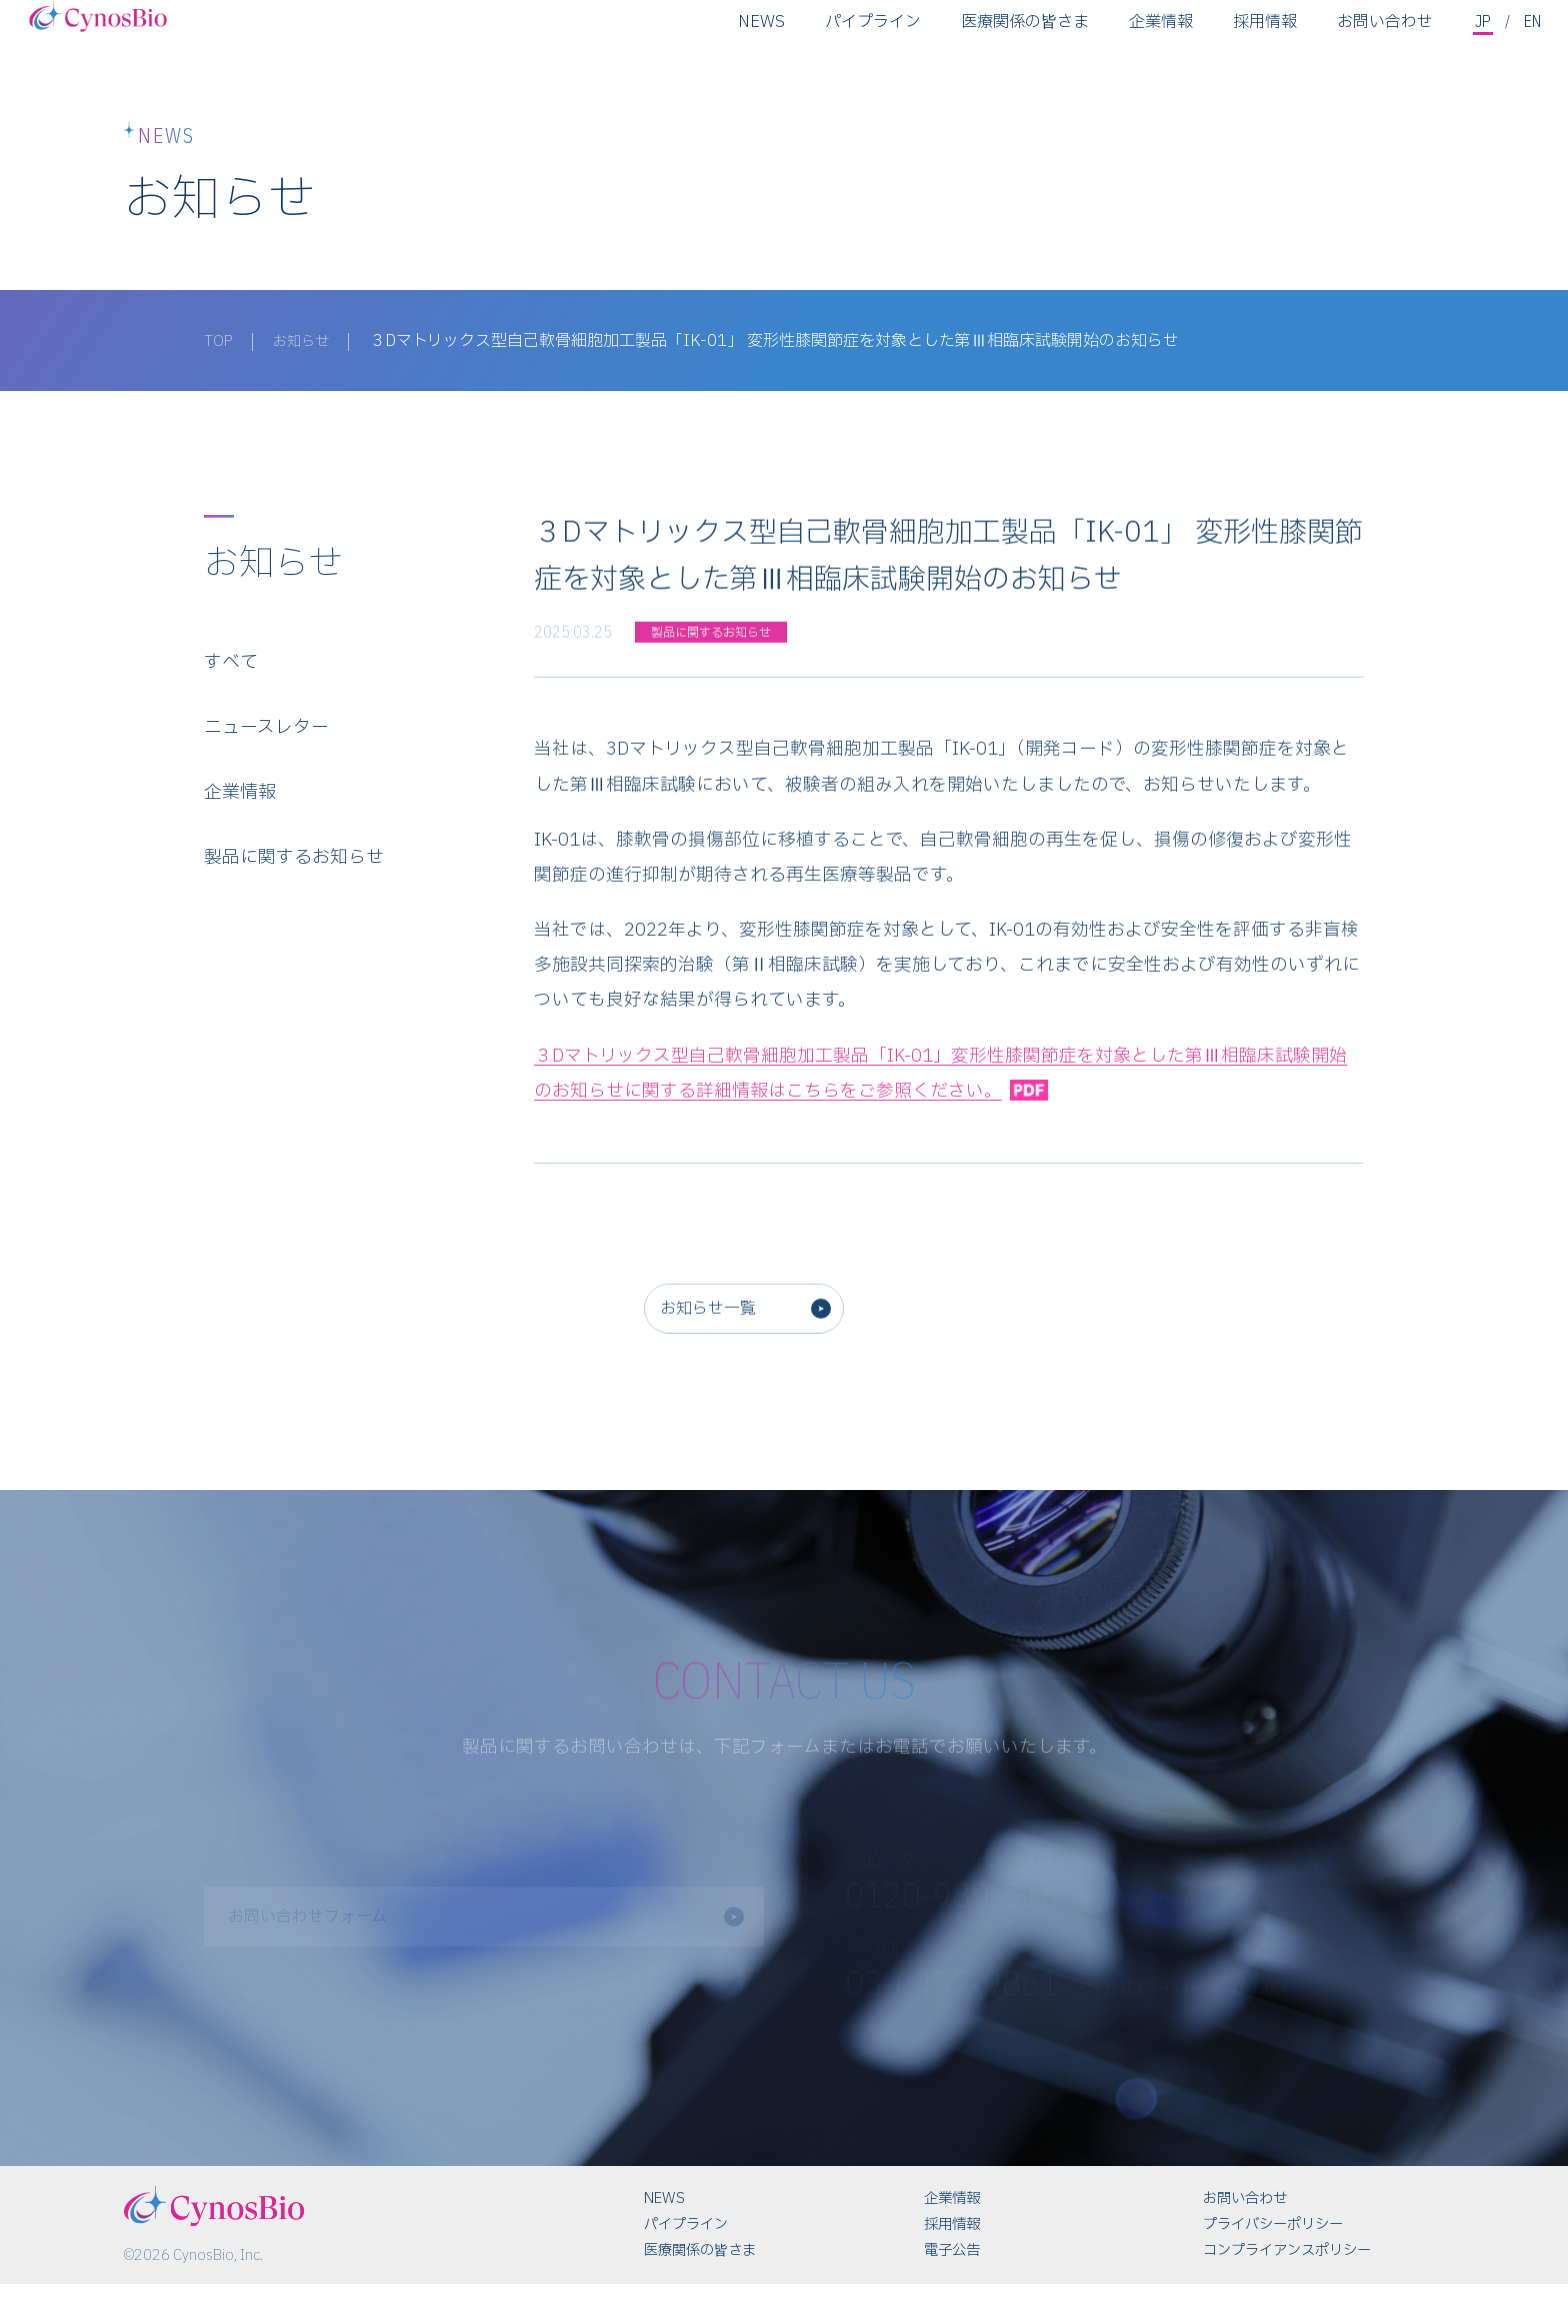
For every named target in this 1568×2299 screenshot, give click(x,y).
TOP (220, 341)
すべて (231, 673)
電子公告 (952, 2265)
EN (1532, 34)
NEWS (759, 35)
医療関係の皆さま (1023, 35)
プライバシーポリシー (1273, 2239)
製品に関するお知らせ (294, 869)
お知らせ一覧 (719, 1330)
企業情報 (1159, 35)
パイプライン (871, 35)
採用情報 (1263, 35)
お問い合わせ (1383, 35)
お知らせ (308, 341)
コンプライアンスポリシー (1287, 2265)
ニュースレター (266, 739)
